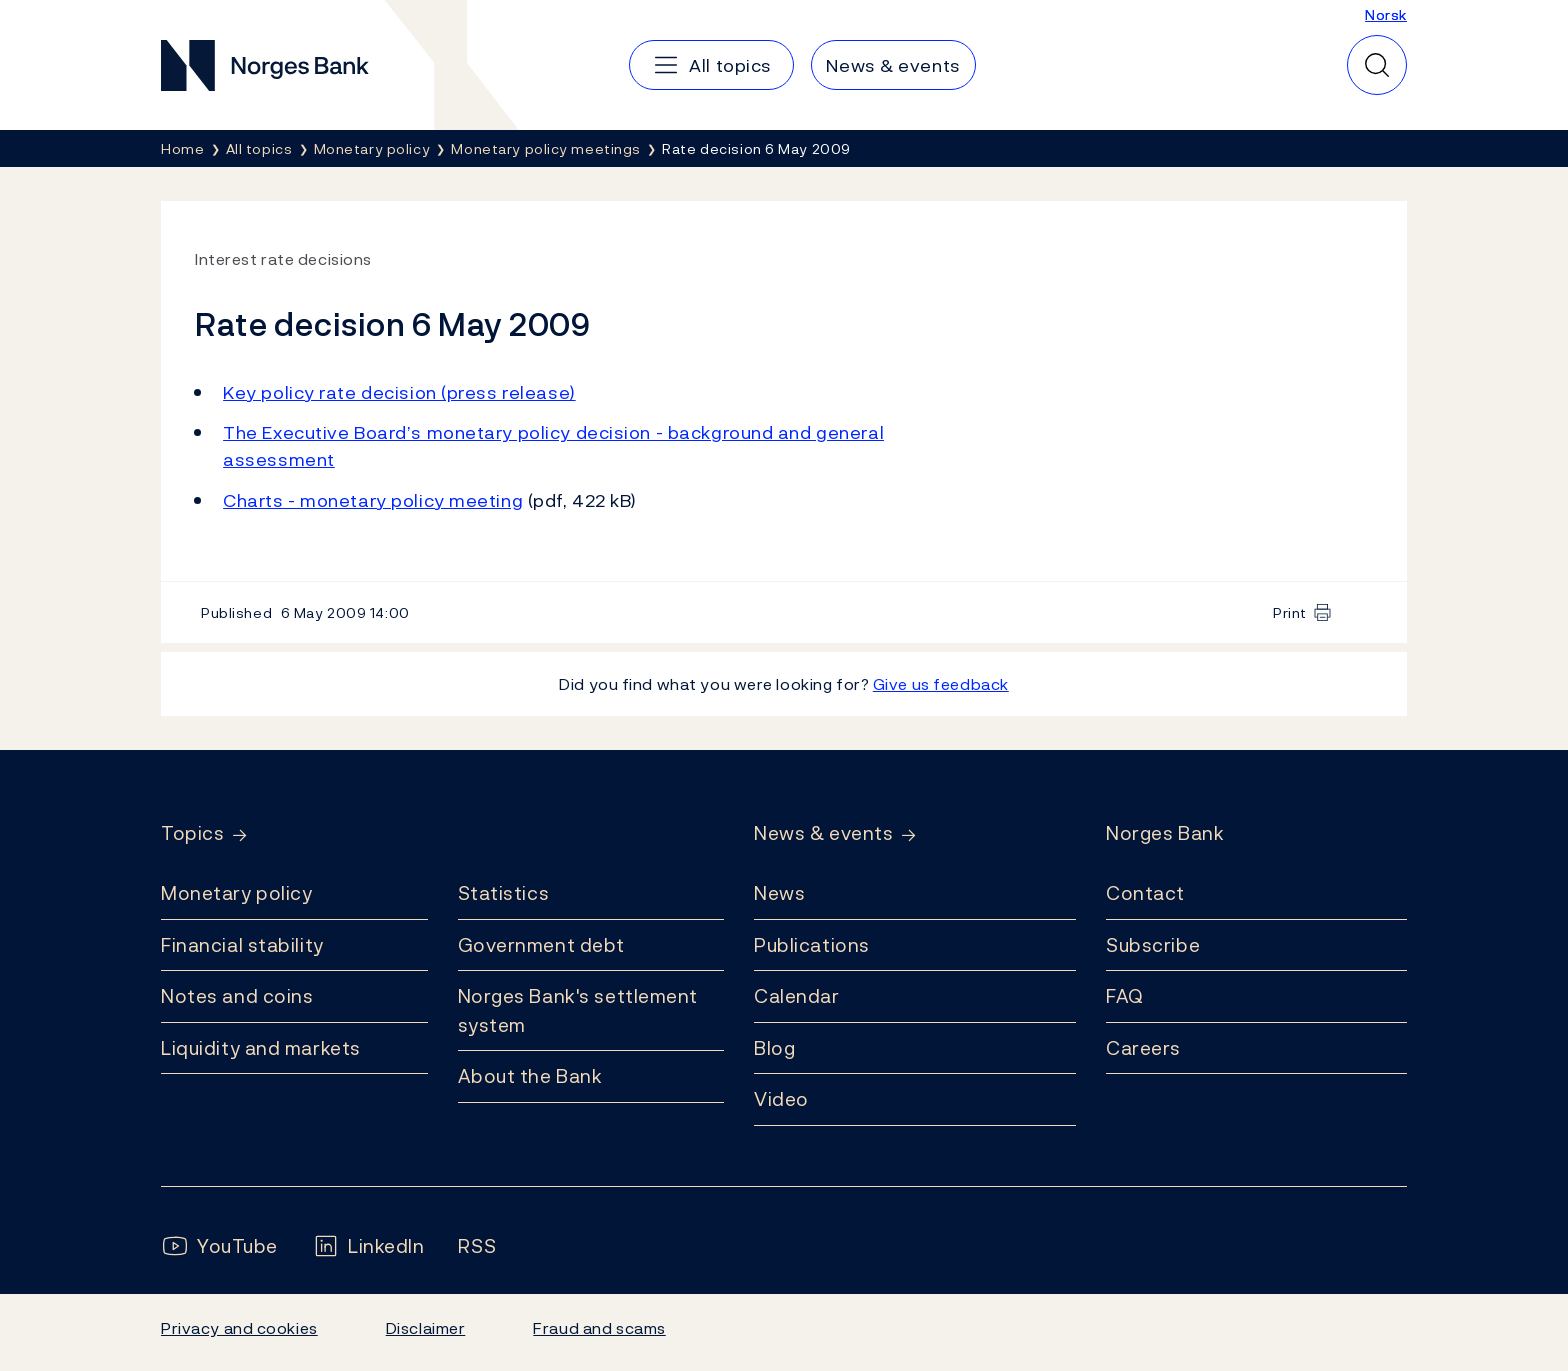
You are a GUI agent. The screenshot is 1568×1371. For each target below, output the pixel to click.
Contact (1145, 893)
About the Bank (530, 1076)
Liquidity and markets (261, 1048)
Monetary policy (236, 893)
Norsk (1386, 14)
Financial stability (242, 945)
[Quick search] (1377, 65)
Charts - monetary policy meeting (373, 500)
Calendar (797, 996)
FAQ (1125, 996)
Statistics (504, 893)
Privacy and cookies (239, 1328)
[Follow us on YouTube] (219, 1246)
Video (781, 1099)
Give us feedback (941, 684)
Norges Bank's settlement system (578, 1010)
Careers (1143, 1048)
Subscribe (1153, 945)
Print (1290, 612)
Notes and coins (237, 996)
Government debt (541, 945)
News (779, 893)
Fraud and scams (599, 1328)
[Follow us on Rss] (477, 1246)
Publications (812, 945)
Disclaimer (426, 1328)
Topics (192, 833)
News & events (823, 833)
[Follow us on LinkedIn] (368, 1246)
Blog (774, 1048)
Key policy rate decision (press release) (399, 392)
